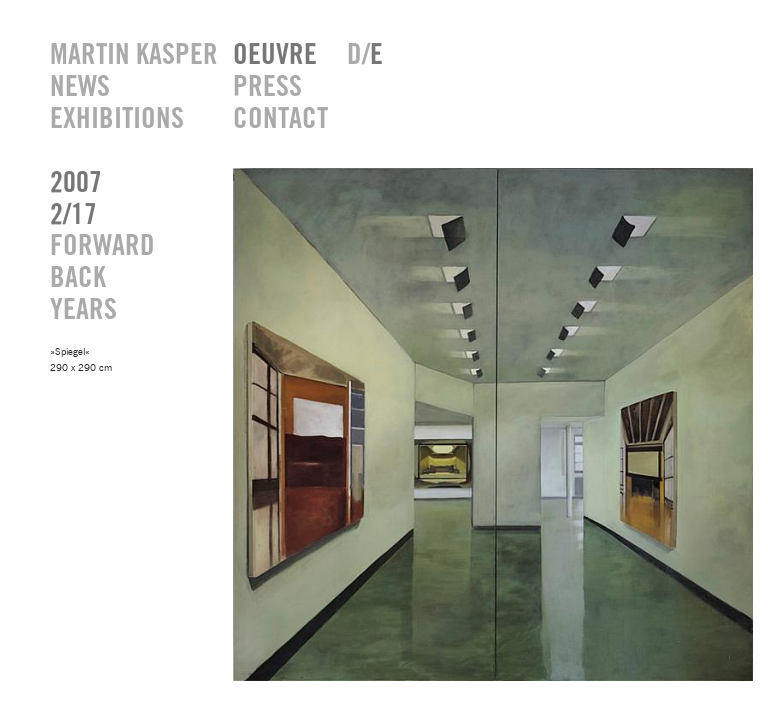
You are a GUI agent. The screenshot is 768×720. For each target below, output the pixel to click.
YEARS (83, 310)
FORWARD (102, 246)
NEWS (80, 87)
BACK (78, 278)
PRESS (267, 87)
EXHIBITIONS (117, 119)
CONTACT (275, 119)
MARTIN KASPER (126, 55)
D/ (365, 55)
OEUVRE (275, 55)
